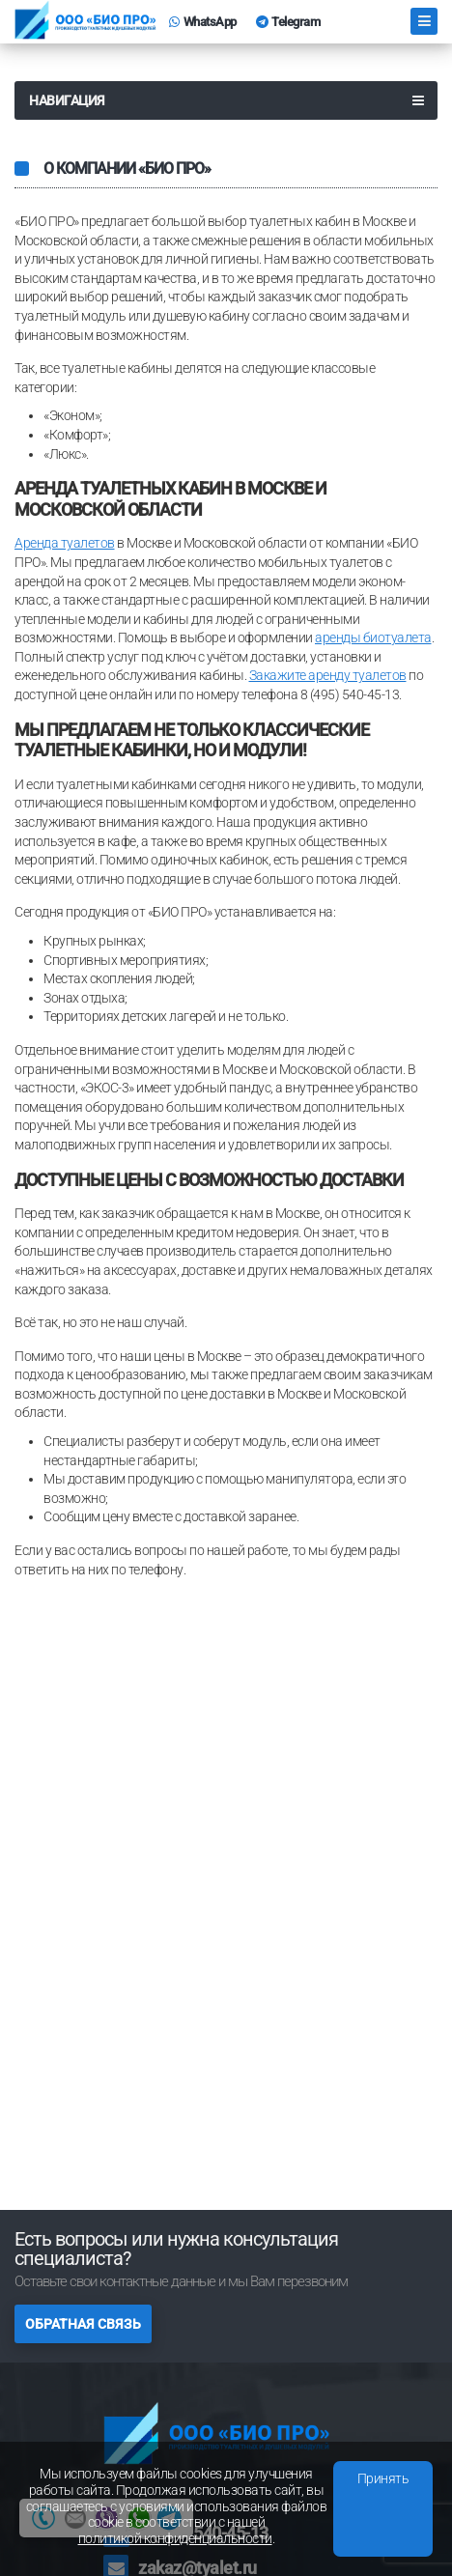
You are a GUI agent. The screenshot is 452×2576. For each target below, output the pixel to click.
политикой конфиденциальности (175, 2538)
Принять (383, 2478)
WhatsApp (203, 21)
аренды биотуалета (373, 637)
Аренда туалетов (64, 543)
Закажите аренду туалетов (328, 675)
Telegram (288, 21)
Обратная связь (83, 2324)
